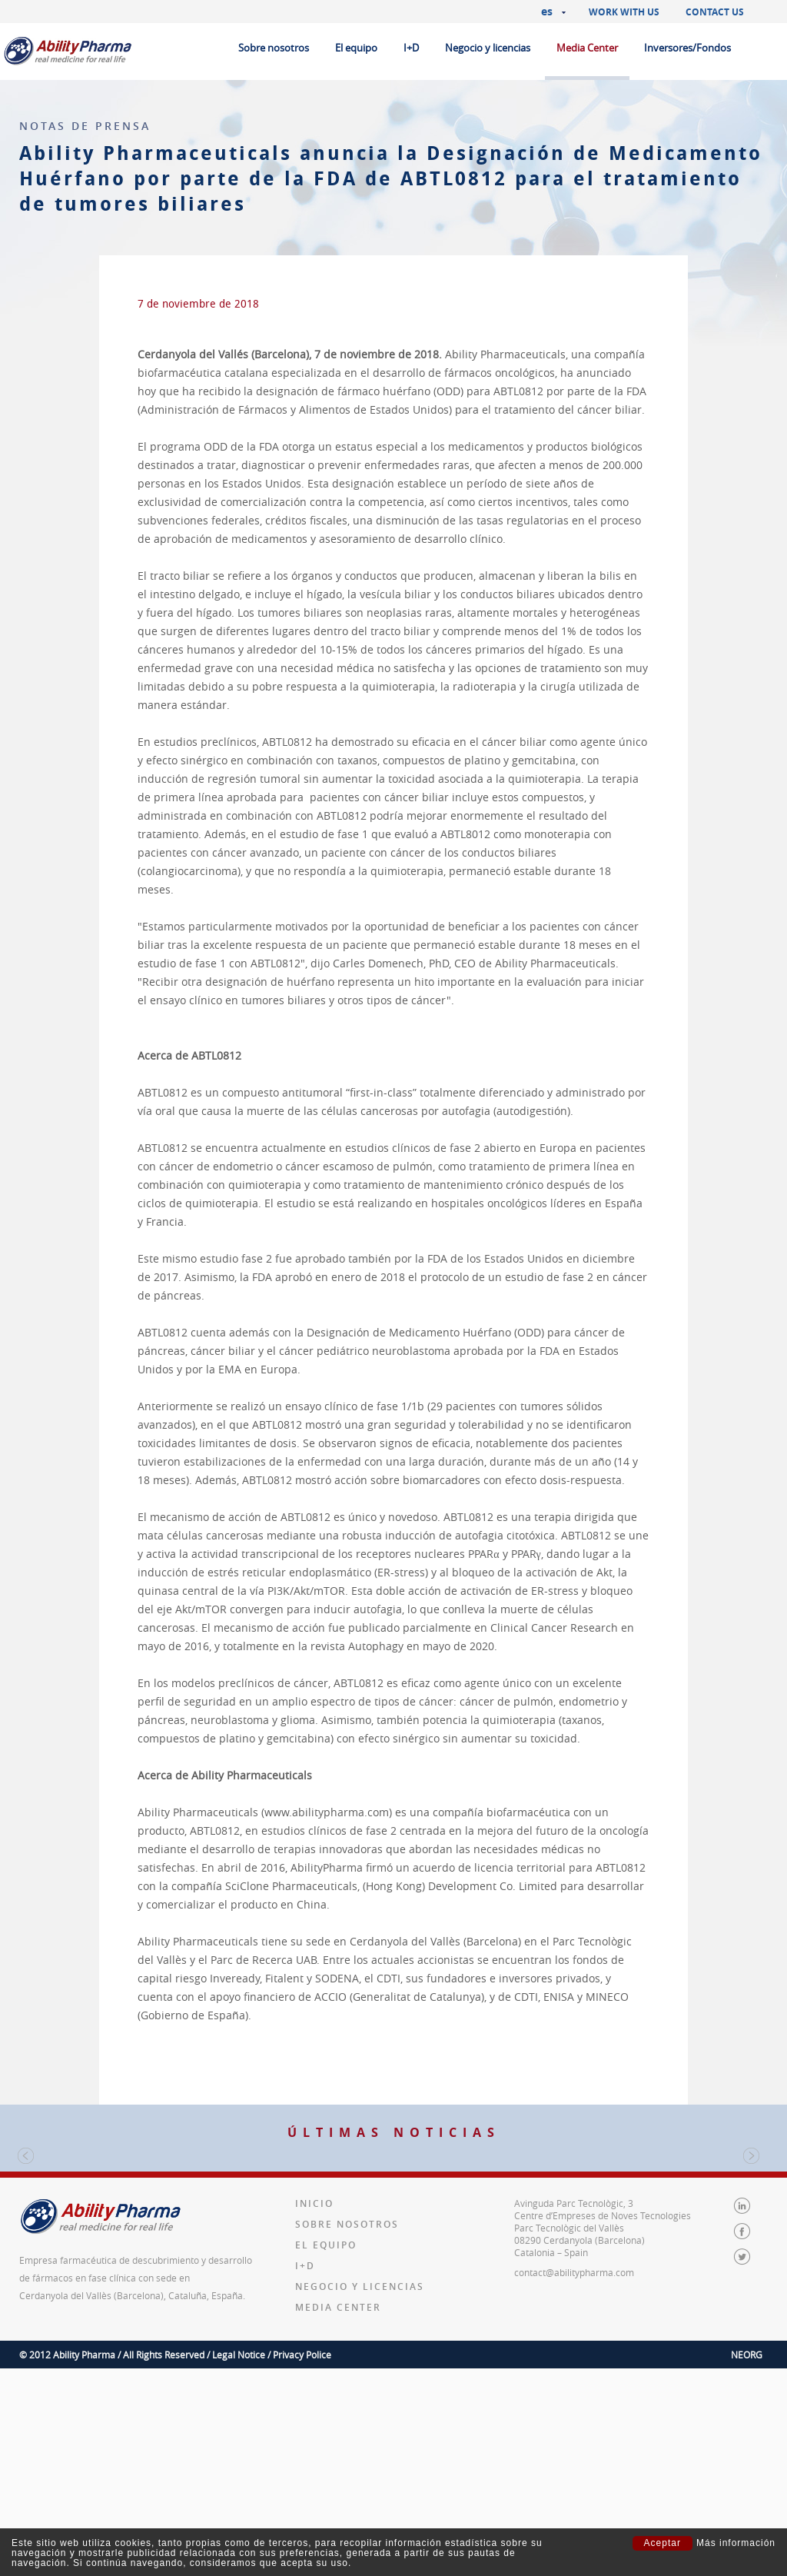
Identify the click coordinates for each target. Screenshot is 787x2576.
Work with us (624, 11)
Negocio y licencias (487, 48)
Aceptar (662, 2543)
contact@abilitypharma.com (574, 2480)
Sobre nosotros (273, 48)
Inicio (314, 2411)
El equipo (356, 48)
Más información (735, 2543)
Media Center (587, 48)
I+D (411, 48)
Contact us (715, 11)
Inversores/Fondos (687, 48)
